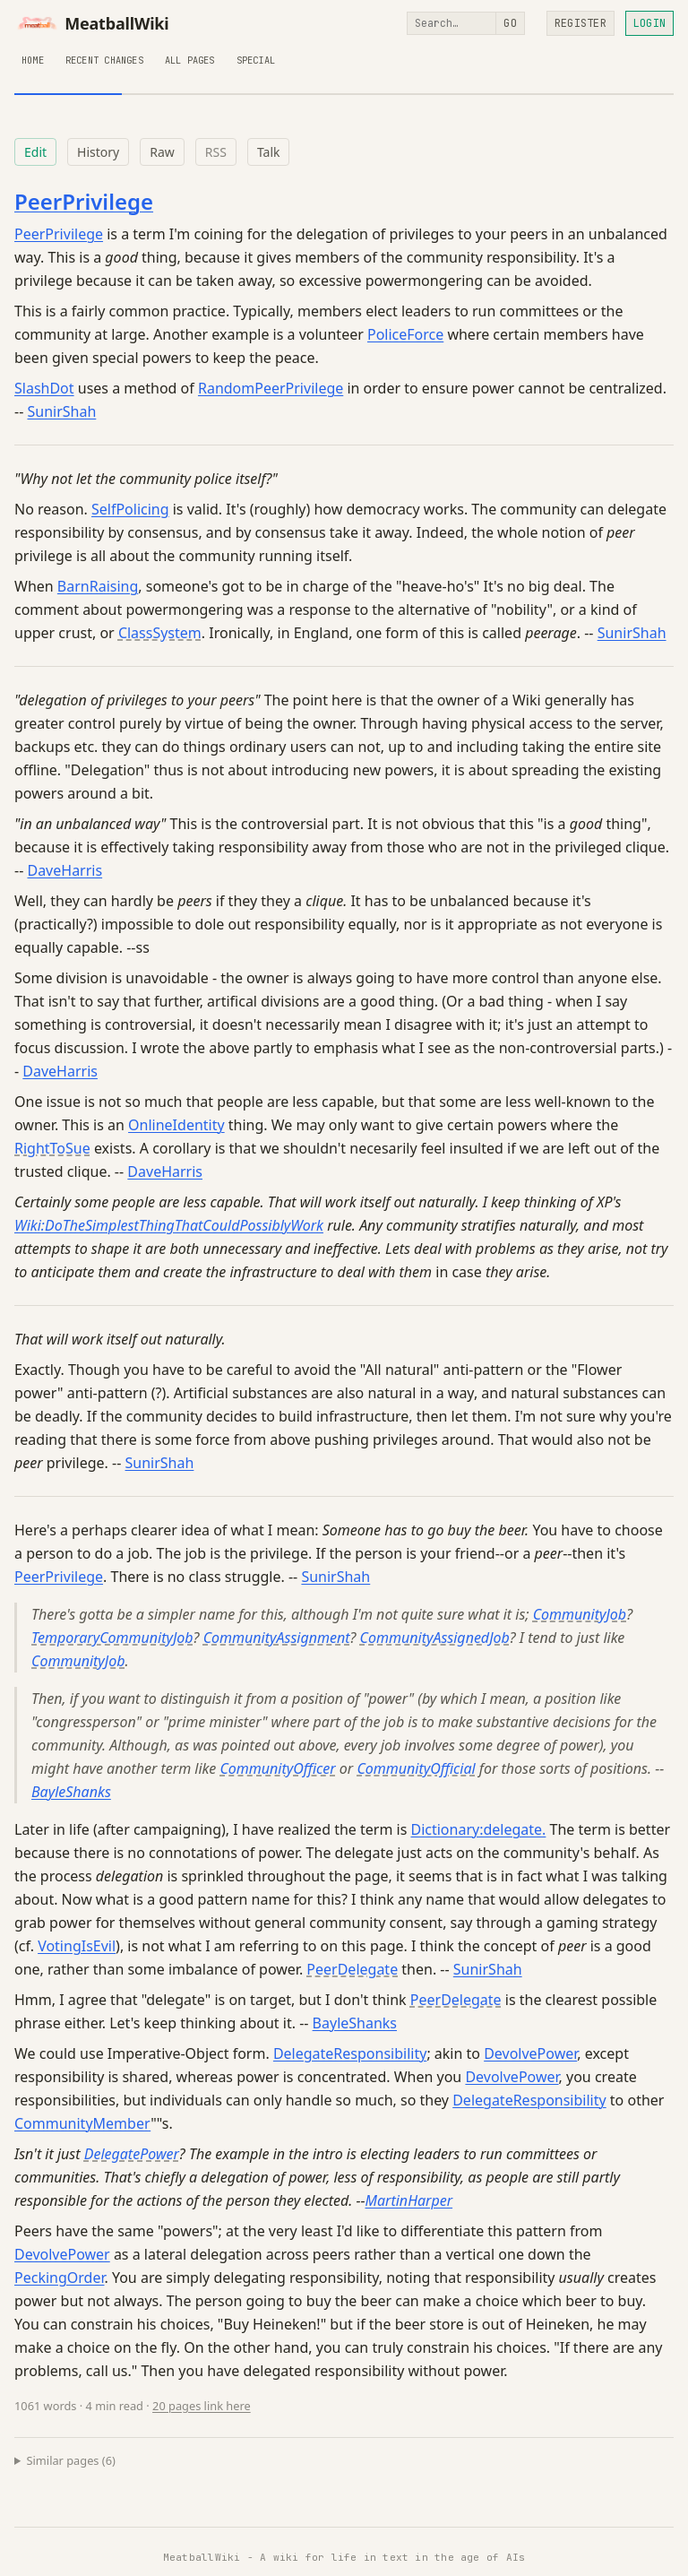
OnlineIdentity (176, 1125)
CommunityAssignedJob (435, 1637)
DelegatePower (131, 2154)
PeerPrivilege (83, 201)
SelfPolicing (130, 509)
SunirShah (61, 411)
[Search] (451, 23)
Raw (162, 151)
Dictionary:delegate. (478, 1829)
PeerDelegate (352, 1969)
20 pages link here (201, 2406)
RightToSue (52, 1148)
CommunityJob (579, 1614)
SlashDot (44, 388)
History (98, 151)
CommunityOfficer (277, 1768)
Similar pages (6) (71, 2460)
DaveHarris (64, 870)
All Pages (190, 60)
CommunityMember (82, 2123)
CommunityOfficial (416, 1768)
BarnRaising (97, 586)
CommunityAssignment (276, 1637)
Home (33, 60)
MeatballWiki (91, 23)
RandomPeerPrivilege (270, 388)
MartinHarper (409, 2200)
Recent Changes (104, 60)
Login (649, 23)
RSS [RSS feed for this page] (216, 151)
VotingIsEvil (77, 1946)
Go (509, 23)
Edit (35, 151)
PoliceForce (405, 334)
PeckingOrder (59, 2277)
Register (580, 23)
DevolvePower (530, 2053)
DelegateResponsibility (349, 2053)
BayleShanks (71, 1792)
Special (255, 60)
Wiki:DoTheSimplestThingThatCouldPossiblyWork (168, 1225)
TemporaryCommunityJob (112, 1637)
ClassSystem (160, 633)
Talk (268, 151)
